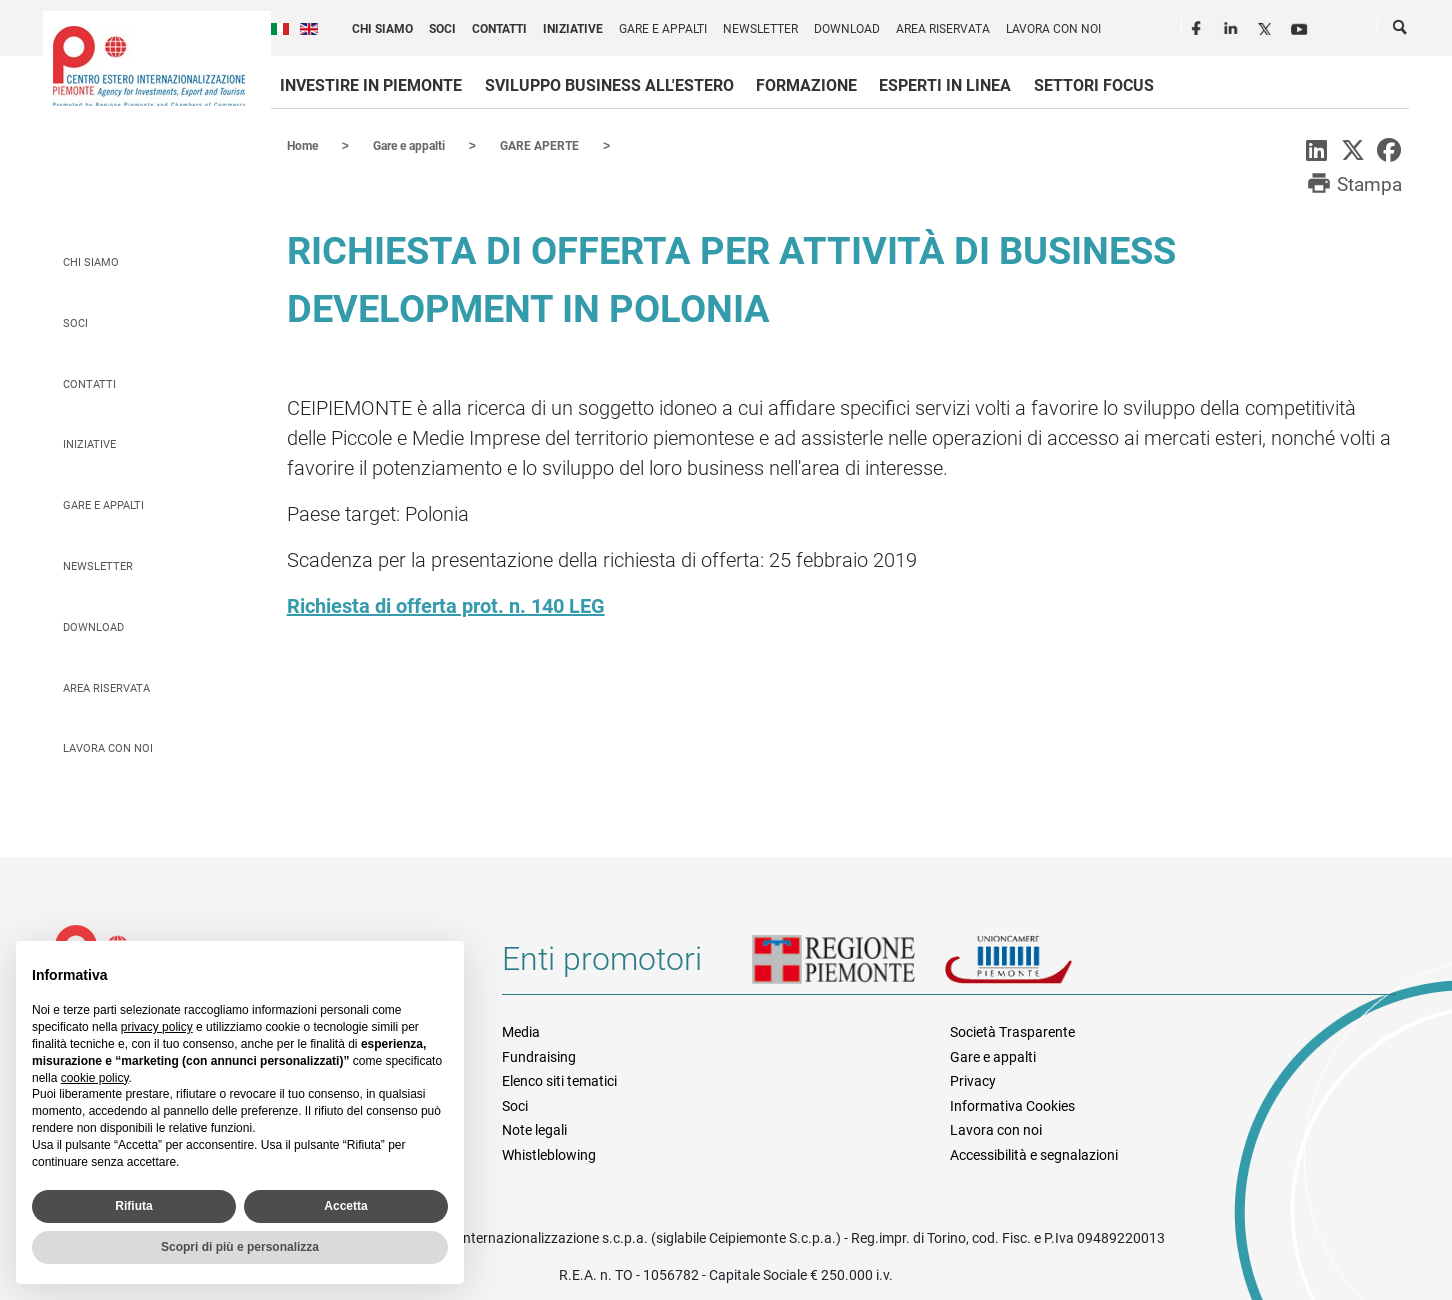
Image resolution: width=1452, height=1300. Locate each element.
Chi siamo (382, 29)
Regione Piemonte (848, 966)
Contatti (499, 29)
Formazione (806, 85)
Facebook (1199, 26)
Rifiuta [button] (133, 1206)
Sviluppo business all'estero (609, 85)
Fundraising (539, 1056)
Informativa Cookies (1012, 1105)
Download (847, 29)
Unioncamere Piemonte (1036, 966)
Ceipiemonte (149, 66)
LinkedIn (1233, 26)
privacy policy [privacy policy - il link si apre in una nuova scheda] (157, 1027)
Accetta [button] (345, 1206)
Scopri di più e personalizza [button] (240, 1247)
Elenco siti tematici (559, 1080)
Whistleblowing (549, 1154)
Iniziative (573, 29)
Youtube (1301, 26)
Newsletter (760, 29)
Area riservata (943, 29)
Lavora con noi (1053, 29)
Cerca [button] (1401, 31)
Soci (442, 29)
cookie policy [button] (95, 1078)
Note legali (534, 1129)
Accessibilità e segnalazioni (1034, 1154)
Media (521, 1031)
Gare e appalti (663, 29)
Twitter (1267, 26)
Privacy (973, 1080)
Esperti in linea (945, 85)
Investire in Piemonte (371, 85)
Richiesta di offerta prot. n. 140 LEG (446, 605)
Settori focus (1094, 85)
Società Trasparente (1012, 1031)
